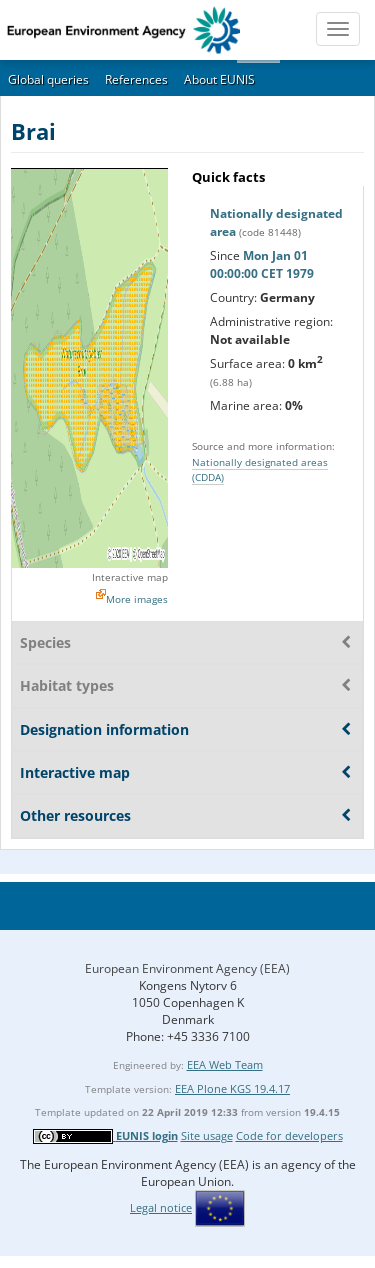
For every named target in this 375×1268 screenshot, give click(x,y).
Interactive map (130, 577)
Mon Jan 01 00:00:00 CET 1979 (262, 264)
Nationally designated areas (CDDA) (260, 469)
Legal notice (161, 1207)
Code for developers (289, 1135)
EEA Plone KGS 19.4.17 (232, 1088)
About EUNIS (219, 79)
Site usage (207, 1135)
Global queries (48, 79)
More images (137, 599)
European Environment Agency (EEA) (187, 968)
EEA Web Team (225, 1064)
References (136, 79)
